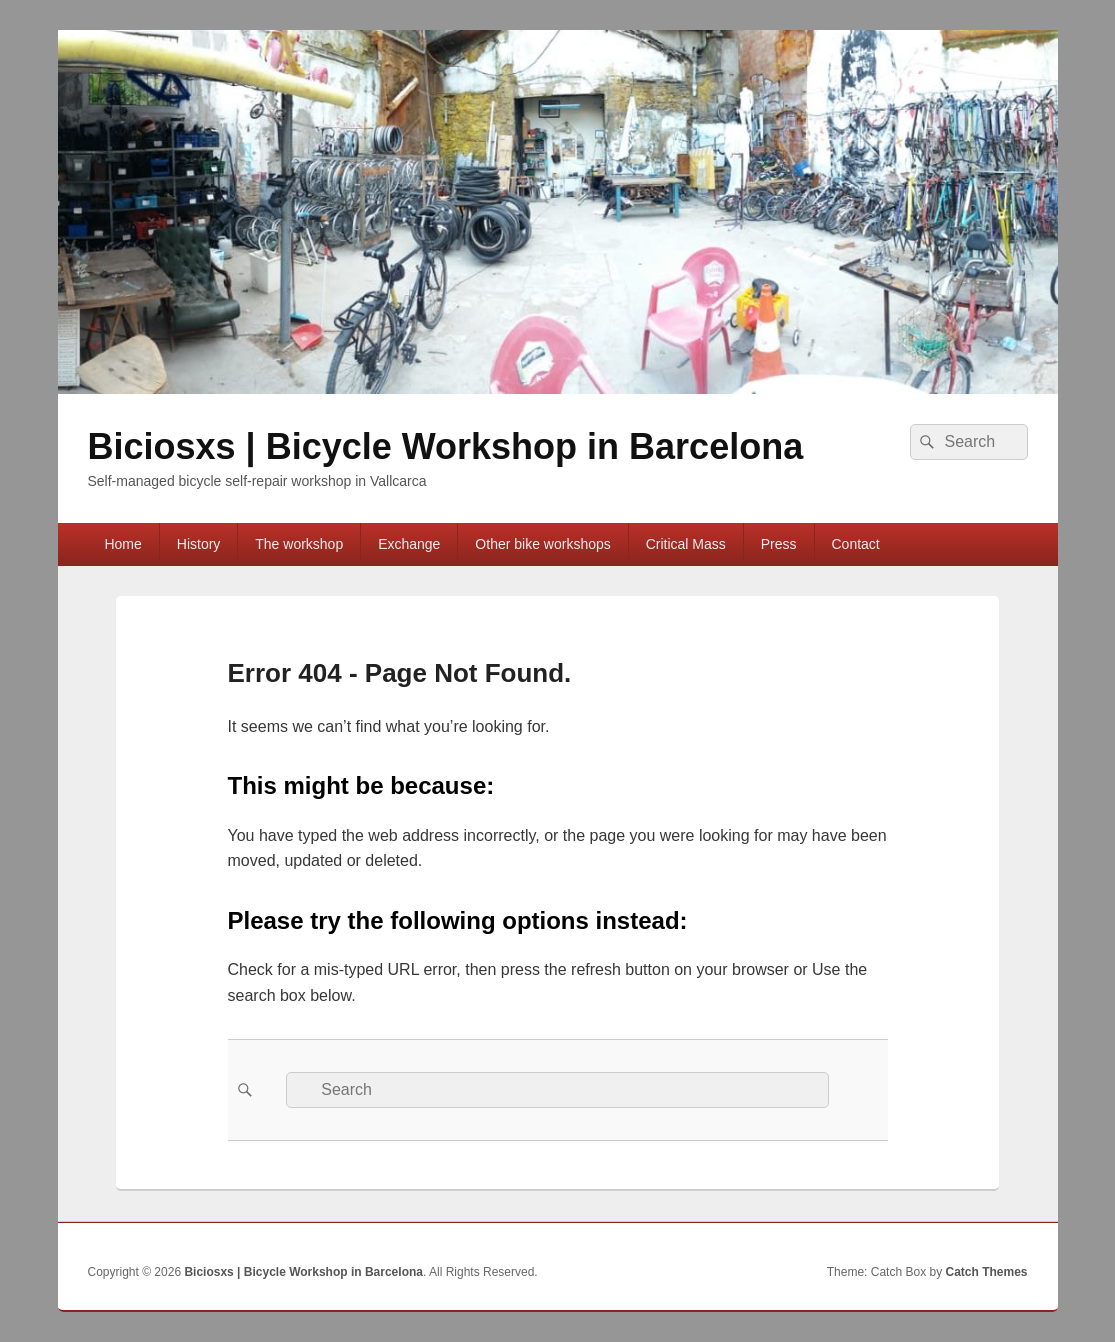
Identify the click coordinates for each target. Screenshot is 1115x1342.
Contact (856, 544)
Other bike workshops (542, 544)
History (199, 544)
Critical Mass (686, 544)
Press (779, 544)
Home (122, 544)
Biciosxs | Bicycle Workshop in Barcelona (446, 446)
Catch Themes (986, 1272)
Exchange (409, 544)
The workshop (299, 544)
